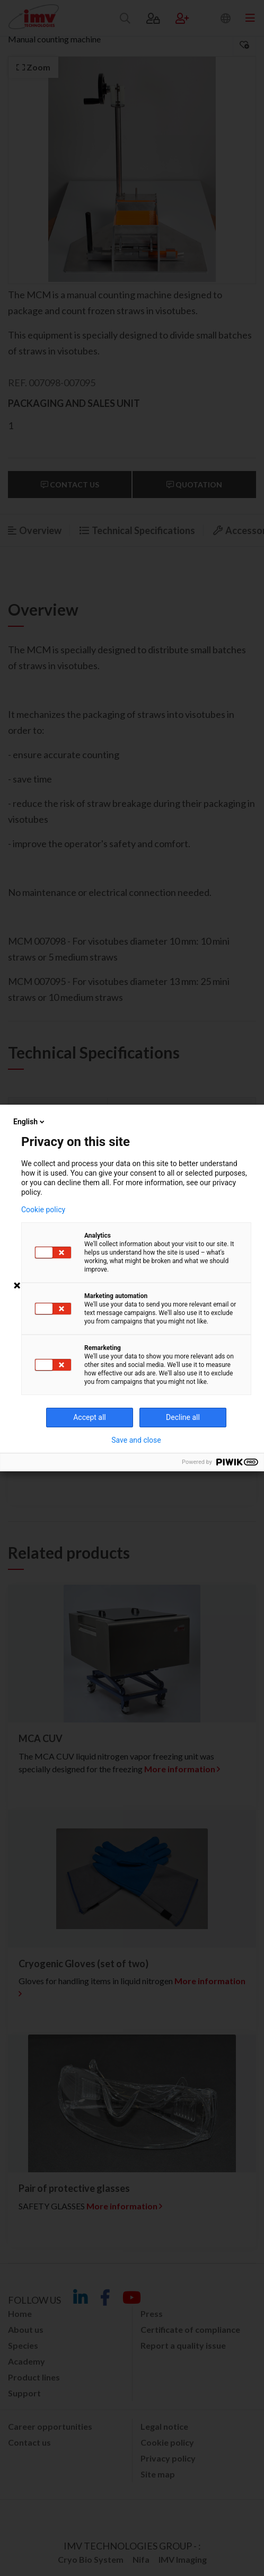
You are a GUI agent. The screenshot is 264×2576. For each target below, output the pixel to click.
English (29, 1121)
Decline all (183, 1417)
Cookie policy (43, 1209)
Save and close (136, 1440)
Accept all (89, 1417)
